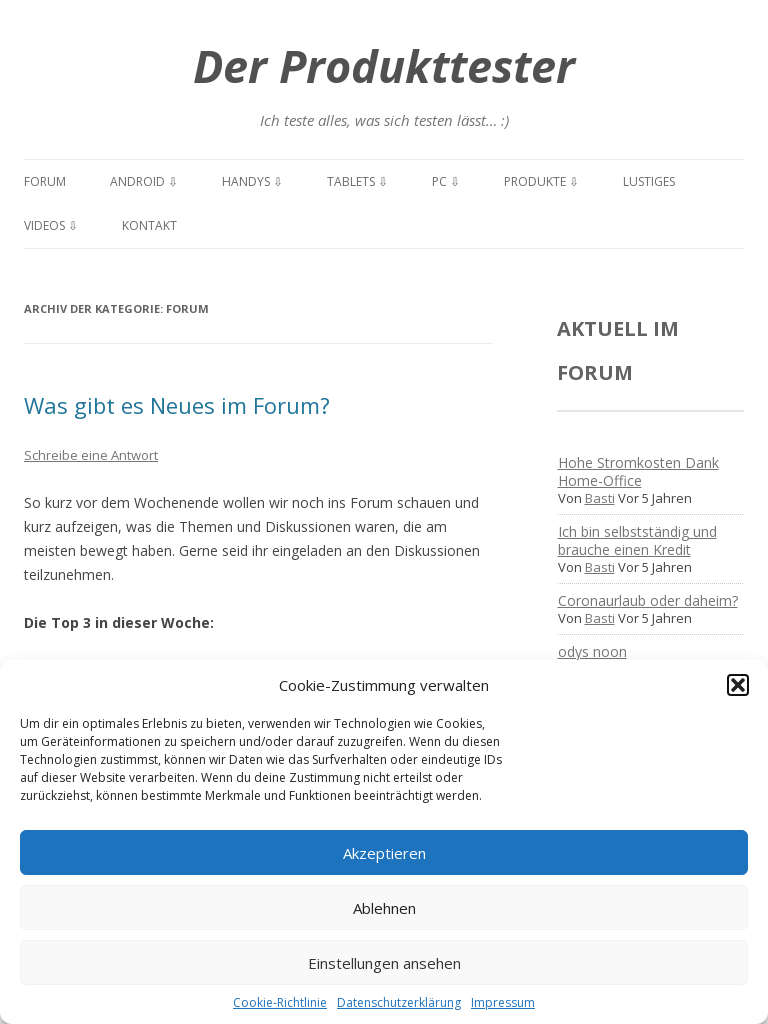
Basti (600, 498)
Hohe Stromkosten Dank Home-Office (638, 471)
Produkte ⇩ (541, 181)
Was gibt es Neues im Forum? (177, 405)
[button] (738, 685)
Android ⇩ (144, 181)
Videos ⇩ (51, 225)
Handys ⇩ (252, 181)
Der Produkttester (384, 65)
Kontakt (149, 225)
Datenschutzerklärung (399, 1002)
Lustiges (649, 181)
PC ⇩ (446, 181)
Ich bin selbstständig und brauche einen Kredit (637, 540)
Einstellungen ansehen (384, 963)
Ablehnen (384, 908)
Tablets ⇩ (357, 181)
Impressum (503, 1002)
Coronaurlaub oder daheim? (648, 600)
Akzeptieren (384, 853)
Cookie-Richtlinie (280, 1002)
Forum (45, 181)
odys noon (592, 651)
